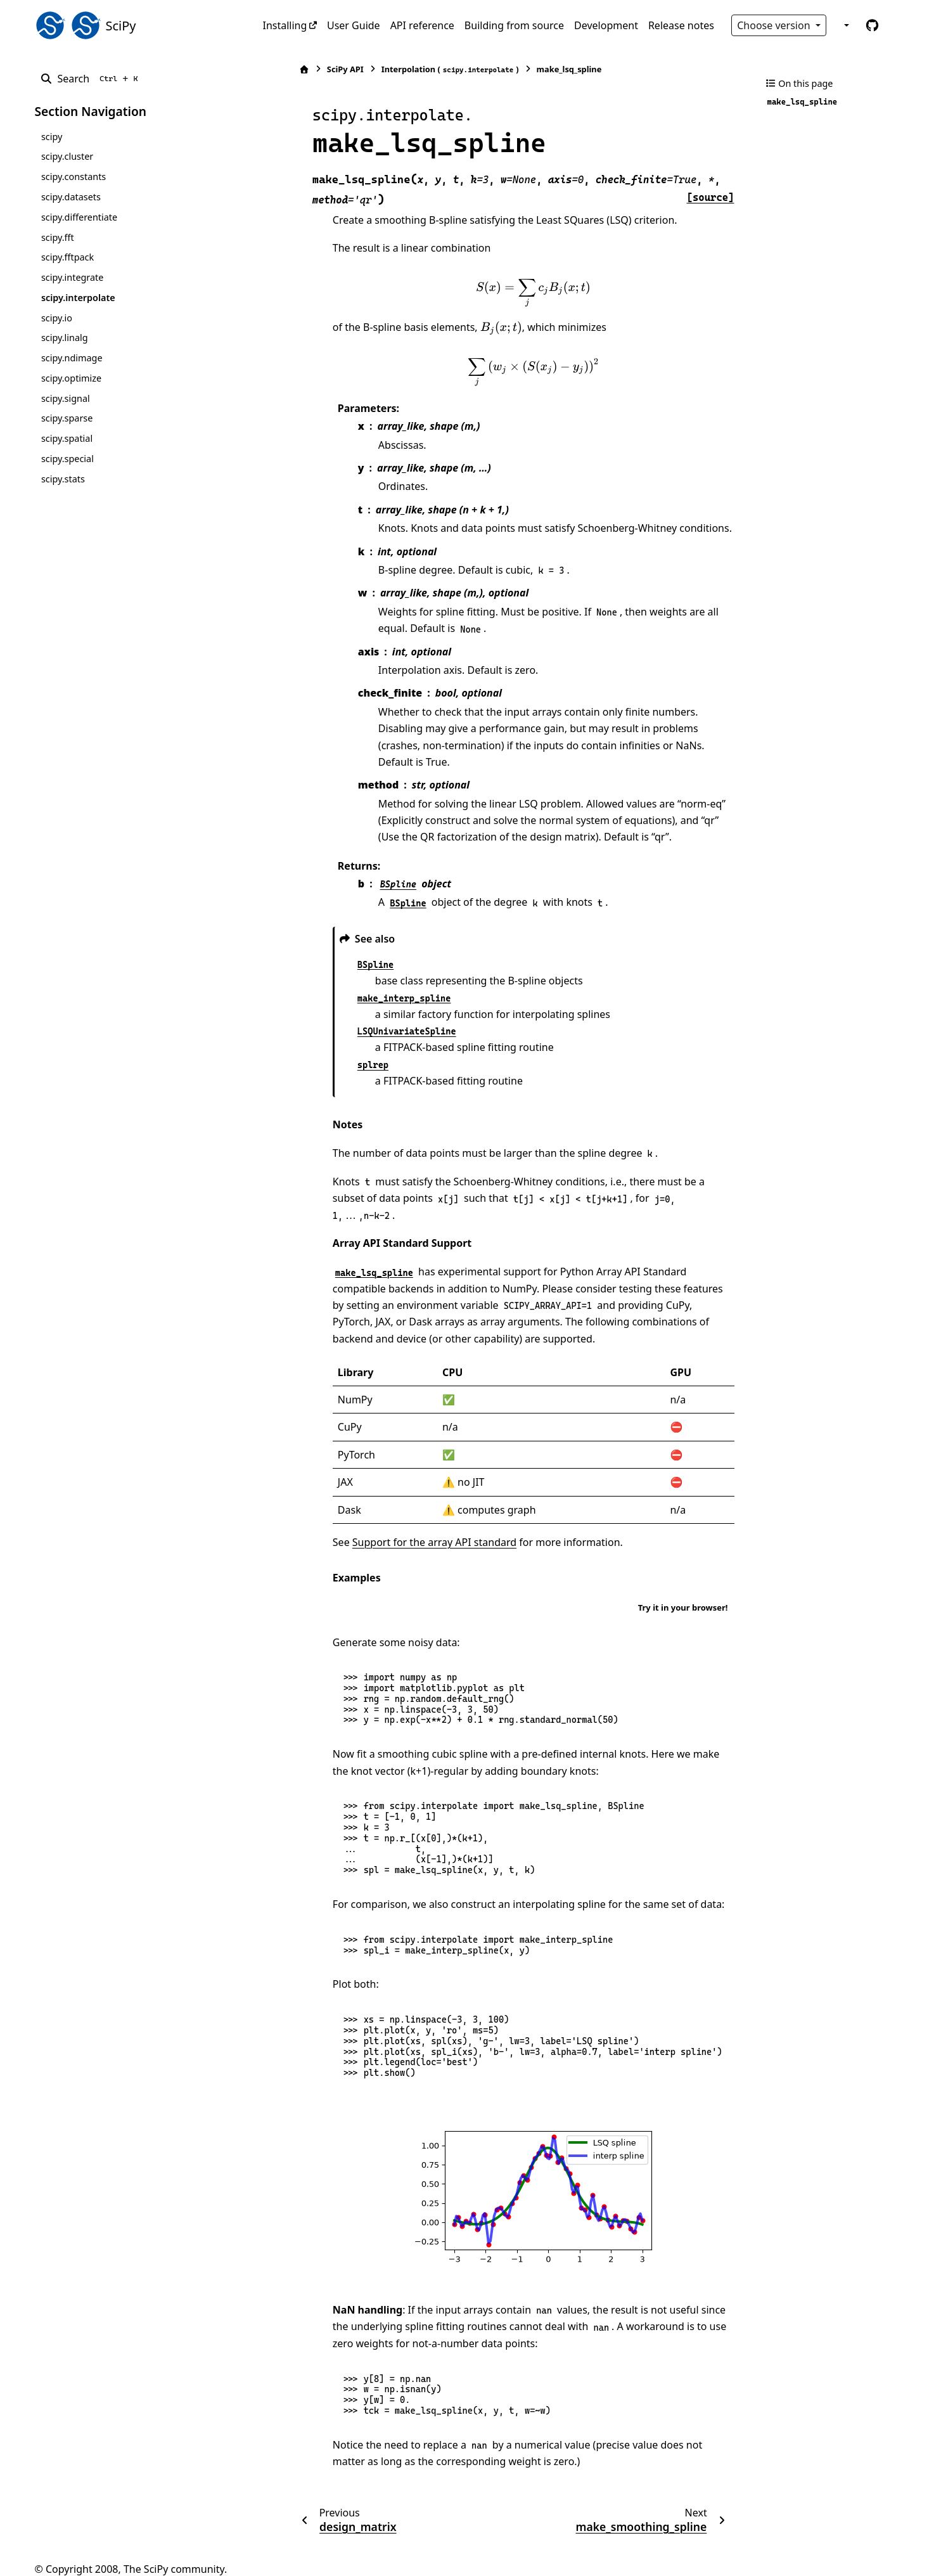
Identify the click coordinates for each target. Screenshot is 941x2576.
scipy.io (56, 318)
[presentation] (516, 293)
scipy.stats (63, 479)
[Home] (270, 69)
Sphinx (119, 2558)
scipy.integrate (72, 277)
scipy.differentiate (79, 217)
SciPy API (311, 69)
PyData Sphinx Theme (821, 2547)
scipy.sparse (67, 418)
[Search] (91, 78)
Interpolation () (415, 69)
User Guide (353, 25)
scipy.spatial (67, 438)
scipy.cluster (67, 156)
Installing (285, 25)
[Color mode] (845, 25)
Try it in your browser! (683, 1574)
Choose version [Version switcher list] (775, 25)
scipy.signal (65, 398)
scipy (51, 137)
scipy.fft (57, 237)
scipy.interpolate (78, 298)
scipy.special (67, 459)
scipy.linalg (64, 338)
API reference (422, 25)
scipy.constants (73, 177)
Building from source (514, 25)
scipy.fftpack (67, 257)
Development (606, 25)
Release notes (681, 25)
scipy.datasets (71, 197)
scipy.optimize (71, 378)
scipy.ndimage (72, 358)
